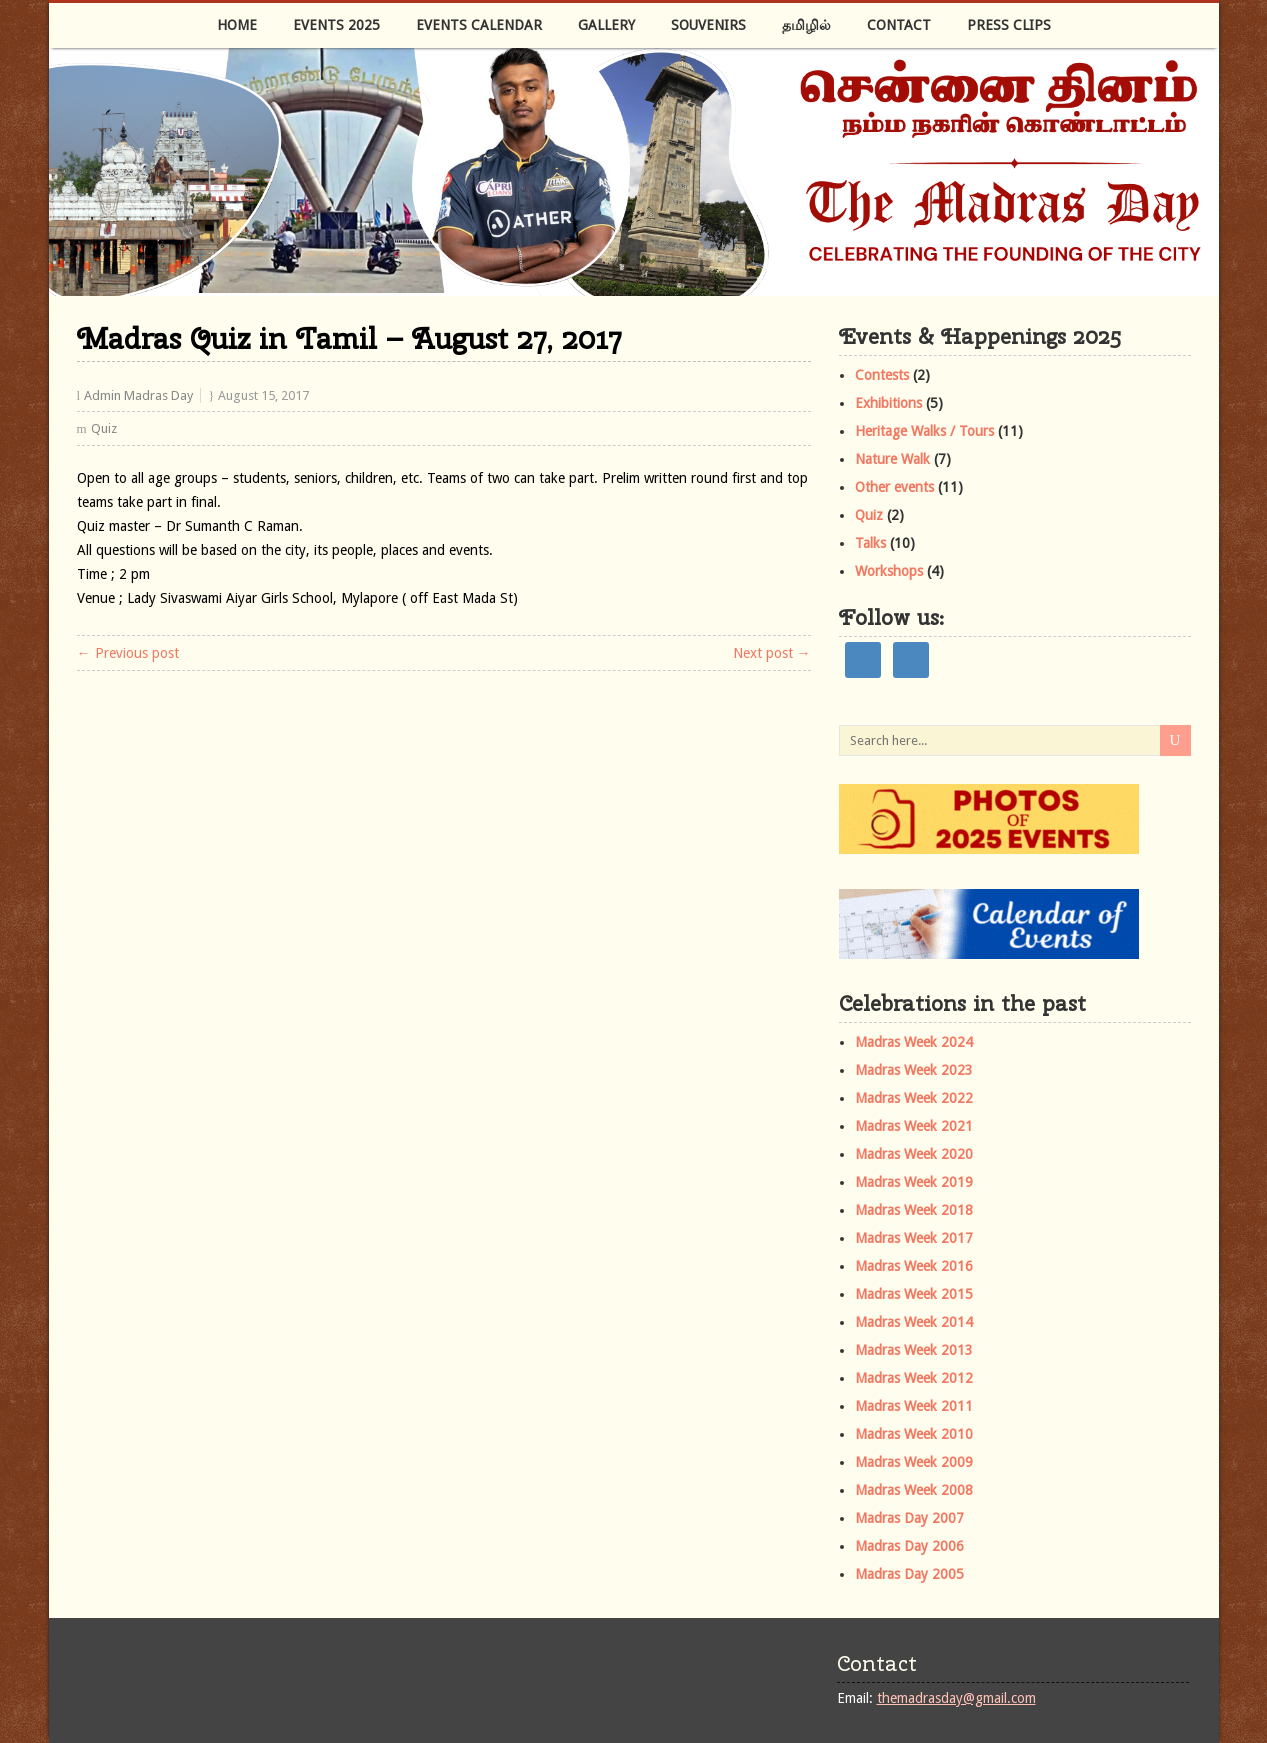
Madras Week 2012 (914, 1378)
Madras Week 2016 (914, 1266)
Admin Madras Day (138, 395)
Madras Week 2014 (914, 1322)
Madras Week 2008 (914, 1490)
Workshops (889, 571)
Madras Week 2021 (914, 1126)
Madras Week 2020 (914, 1154)
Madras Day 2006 (909, 1546)
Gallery (606, 25)
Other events (894, 487)
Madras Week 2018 (914, 1210)
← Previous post (128, 653)
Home (237, 25)
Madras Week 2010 (914, 1434)
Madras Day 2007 (909, 1518)
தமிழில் (806, 25)
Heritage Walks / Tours (924, 431)
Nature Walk (892, 459)
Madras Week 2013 (914, 1350)
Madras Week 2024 (914, 1042)
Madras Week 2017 (914, 1238)
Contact (899, 25)
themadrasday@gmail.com (956, 1698)
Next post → (772, 653)
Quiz (104, 428)
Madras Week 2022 (914, 1098)
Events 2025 (336, 25)
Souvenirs (708, 25)
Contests (882, 375)
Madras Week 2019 (914, 1182)
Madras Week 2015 (914, 1294)
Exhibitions (888, 403)
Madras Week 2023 (914, 1070)
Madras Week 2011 (914, 1406)
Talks (870, 543)
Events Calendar (479, 25)
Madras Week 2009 (914, 1462)
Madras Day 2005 (909, 1574)
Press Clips (1009, 25)
